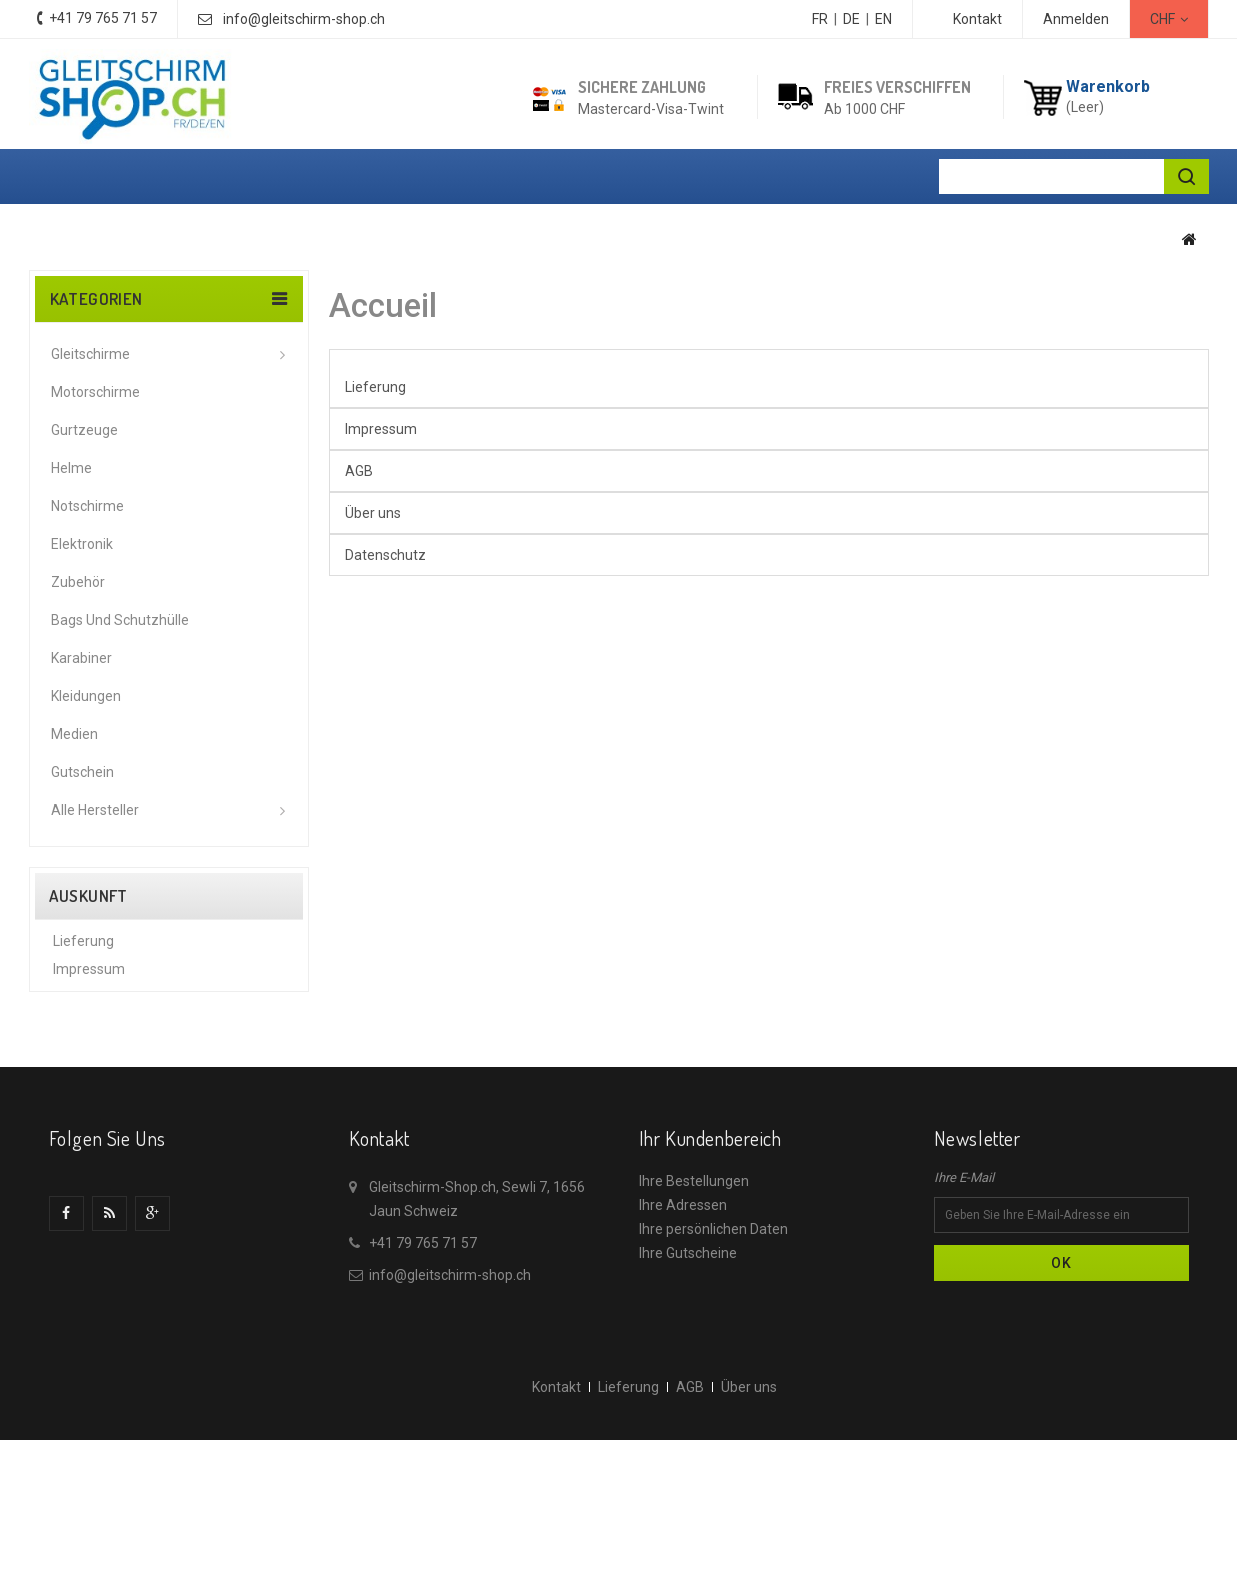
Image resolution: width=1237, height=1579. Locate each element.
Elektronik (82, 544)
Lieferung (83, 952)
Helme (71, 468)
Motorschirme (95, 392)
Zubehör (78, 582)
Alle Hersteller (95, 810)
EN (883, 19)
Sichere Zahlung (642, 87)
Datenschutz (93, 1064)
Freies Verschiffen (897, 87)
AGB (67, 1008)
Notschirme (87, 506)
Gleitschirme (90, 354)
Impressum (89, 980)
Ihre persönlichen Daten (713, 1358)
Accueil (383, 305)
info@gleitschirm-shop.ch (304, 19)
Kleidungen (86, 696)
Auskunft (88, 896)
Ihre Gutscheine (688, 1382)
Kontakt (977, 19)
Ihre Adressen (683, 1334)
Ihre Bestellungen (694, 1310)
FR (820, 19)
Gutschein (82, 772)
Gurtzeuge (84, 430)
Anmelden (1076, 19)
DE (851, 19)
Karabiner (81, 658)
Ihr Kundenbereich (710, 1267)
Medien (74, 734)
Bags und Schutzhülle (120, 620)
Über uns (81, 1036)
